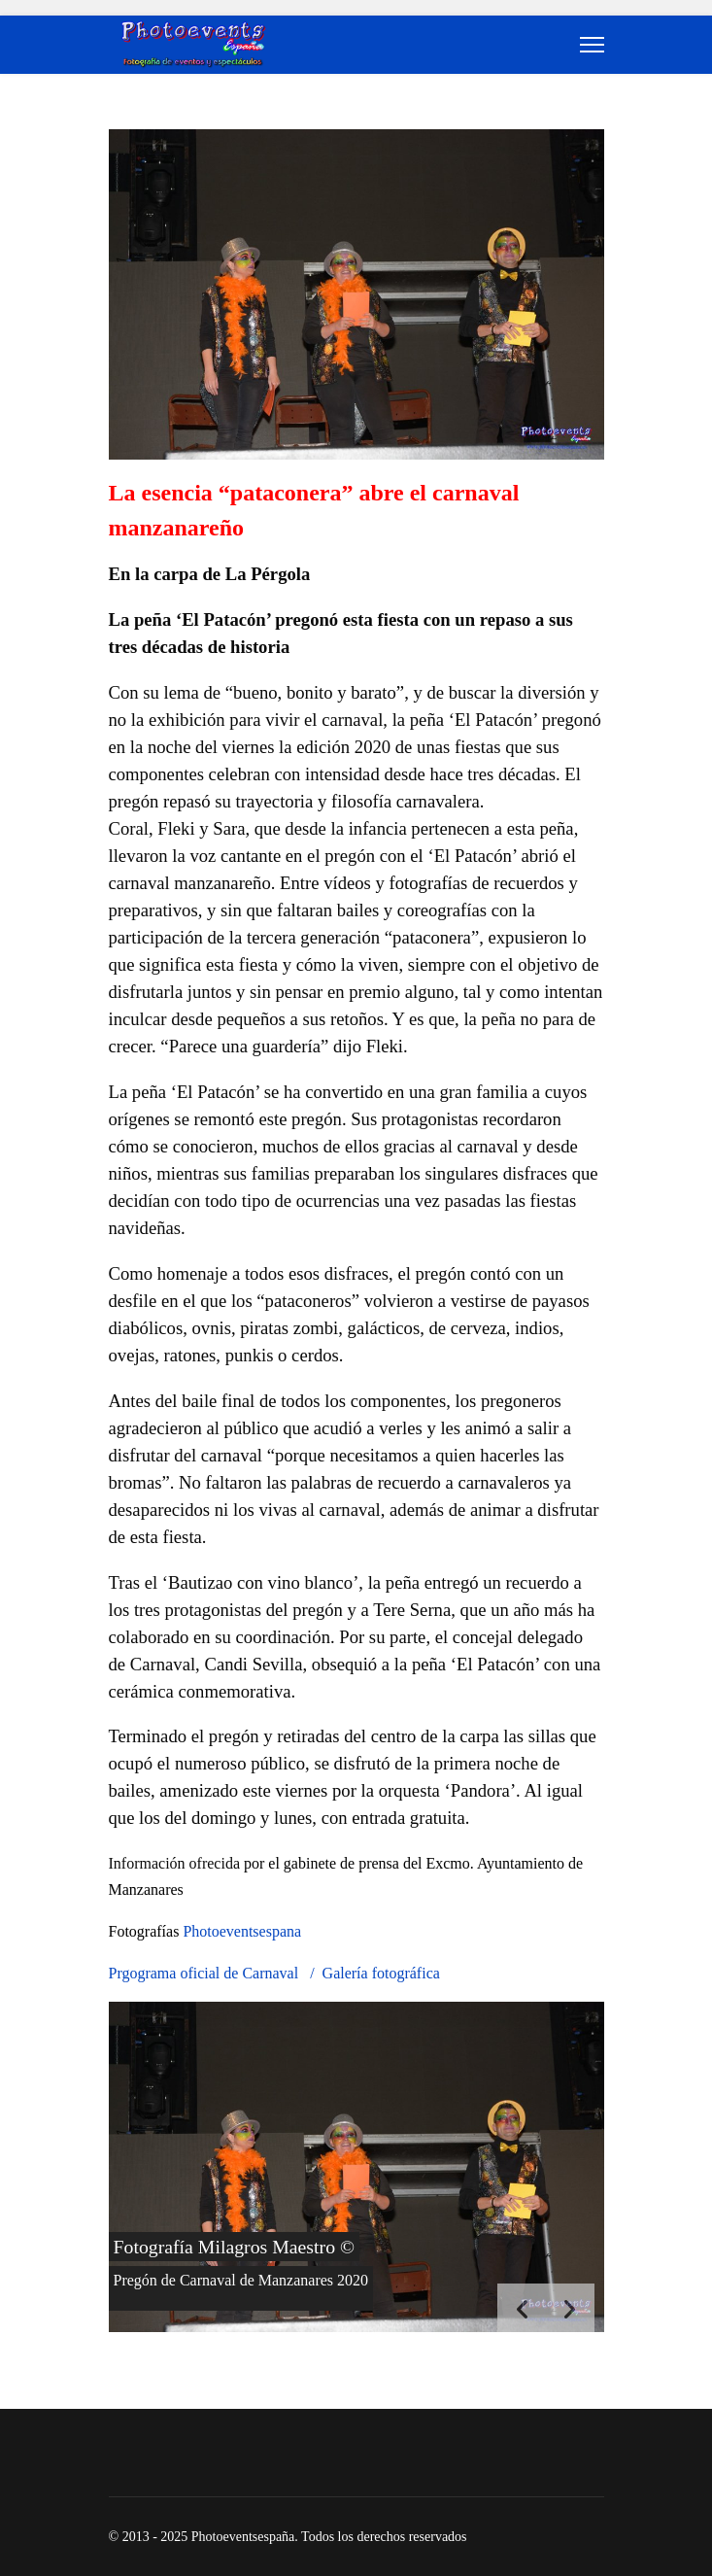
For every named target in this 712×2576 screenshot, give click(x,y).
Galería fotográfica (381, 1973)
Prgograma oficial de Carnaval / (215, 1973)
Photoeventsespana (242, 1931)
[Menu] (592, 44)
